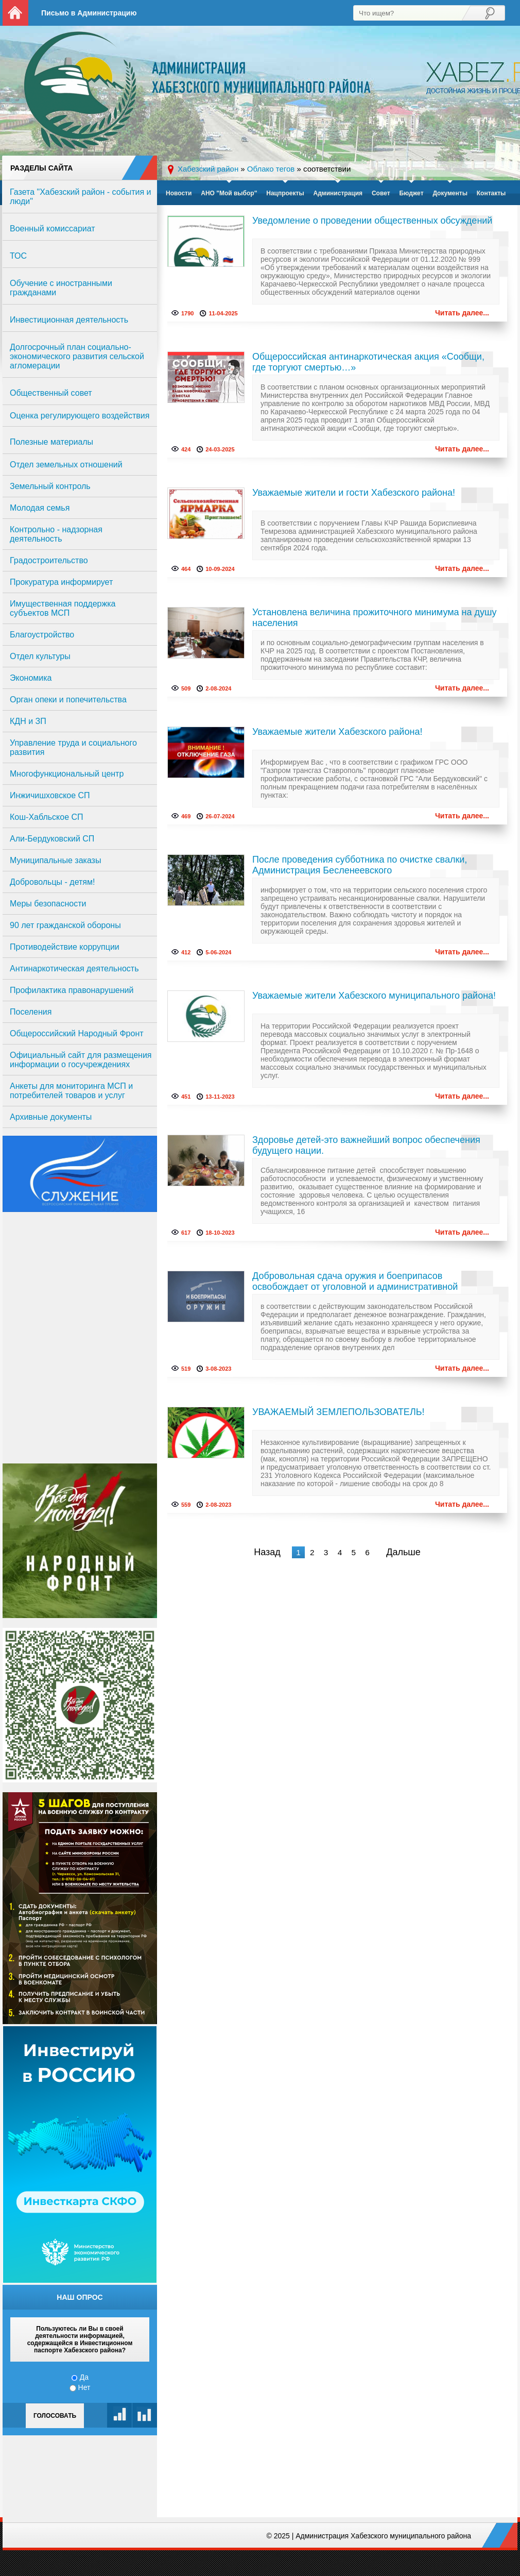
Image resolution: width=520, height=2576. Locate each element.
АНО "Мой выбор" (229, 193)
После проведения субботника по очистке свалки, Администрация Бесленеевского (359, 864)
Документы (449, 193)
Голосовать (54, 2415)
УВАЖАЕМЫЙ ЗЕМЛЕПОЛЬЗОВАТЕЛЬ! (338, 1412)
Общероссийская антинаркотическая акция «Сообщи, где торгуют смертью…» (368, 362)
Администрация (338, 193)
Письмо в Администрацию (88, 13)
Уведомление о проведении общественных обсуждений (372, 220)
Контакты (491, 193)
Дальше (403, 1552)
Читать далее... (462, 313)
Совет (381, 193)
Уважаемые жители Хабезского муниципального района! (374, 995)
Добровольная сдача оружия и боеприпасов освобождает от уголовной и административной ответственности (355, 1282)
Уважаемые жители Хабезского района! (337, 732)
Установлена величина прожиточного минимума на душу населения (374, 617)
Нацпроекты (285, 193)
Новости (179, 193)
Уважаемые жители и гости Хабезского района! (353, 492)
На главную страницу (15, 13)
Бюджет (411, 193)
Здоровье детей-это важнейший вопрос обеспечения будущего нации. (366, 1145)
